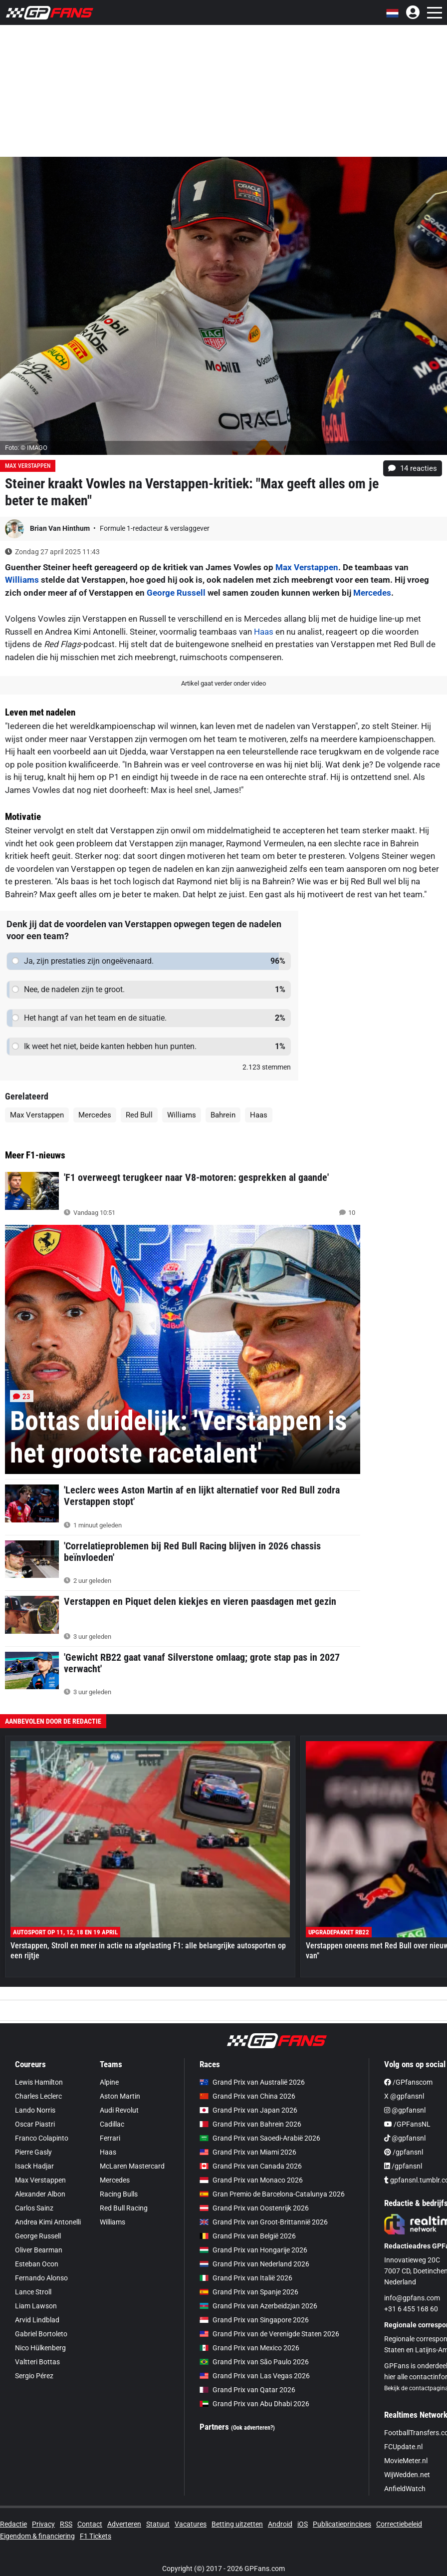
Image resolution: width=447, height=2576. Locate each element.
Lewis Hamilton (39, 2082)
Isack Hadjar (34, 2166)
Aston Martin (120, 2096)
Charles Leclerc (38, 2096)
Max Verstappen (27, 465)
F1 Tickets (95, 2536)
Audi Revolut (119, 2110)
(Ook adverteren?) (253, 2427)
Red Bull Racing (124, 2208)
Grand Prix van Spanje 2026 (249, 2292)
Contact (89, 2524)
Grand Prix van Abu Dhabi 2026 (254, 2404)
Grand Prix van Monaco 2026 (251, 2180)
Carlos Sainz (34, 2208)
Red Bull (139, 1114)
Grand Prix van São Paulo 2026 (254, 2362)
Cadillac (112, 2124)
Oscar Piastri (35, 2124)
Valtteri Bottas (37, 2362)
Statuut (158, 2524)
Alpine (109, 2082)
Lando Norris (35, 2110)
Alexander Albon (40, 2194)
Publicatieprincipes (342, 2524)
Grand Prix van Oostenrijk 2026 (254, 2208)
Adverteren (124, 2524)
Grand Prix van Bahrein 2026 (250, 2124)
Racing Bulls (119, 2194)
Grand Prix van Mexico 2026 (249, 2348)
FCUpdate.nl (403, 2447)
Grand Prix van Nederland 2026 (254, 2264)
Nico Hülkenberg (40, 2348)
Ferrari (110, 2138)
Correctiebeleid (399, 2524)
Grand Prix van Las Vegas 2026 (255, 2376)
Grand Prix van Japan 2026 (248, 2110)
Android (280, 2524)
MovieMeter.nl (406, 2461)
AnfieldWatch (405, 2489)
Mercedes (372, 593)
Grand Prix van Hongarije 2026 (253, 2250)
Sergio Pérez (34, 2376)
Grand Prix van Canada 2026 (251, 2166)
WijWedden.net (407, 2475)
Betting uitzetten (237, 2524)
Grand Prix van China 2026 (247, 2096)
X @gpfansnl (404, 2096)
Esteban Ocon (36, 2264)
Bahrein (223, 1114)
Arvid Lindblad (37, 2320)
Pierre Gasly (33, 2152)
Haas (263, 632)
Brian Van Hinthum (60, 528)
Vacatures (191, 2524)
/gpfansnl (403, 2152)
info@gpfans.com (412, 2298)
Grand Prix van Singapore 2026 (254, 2320)
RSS (66, 2524)
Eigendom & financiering (37, 2536)
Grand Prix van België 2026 (248, 2236)
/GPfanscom (408, 2082)
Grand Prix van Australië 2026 (252, 2082)
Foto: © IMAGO (26, 447)
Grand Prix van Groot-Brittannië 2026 (264, 2222)
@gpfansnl (405, 2110)
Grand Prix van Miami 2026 (248, 2152)
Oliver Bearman (38, 2250)
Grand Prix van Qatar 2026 (247, 2390)
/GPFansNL (407, 2124)
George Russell (176, 593)
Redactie (13, 2524)
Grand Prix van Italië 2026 (246, 2278)
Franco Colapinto (41, 2138)
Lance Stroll (33, 2292)
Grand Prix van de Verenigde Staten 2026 (269, 2334)
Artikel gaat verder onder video (223, 683)
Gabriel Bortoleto (41, 2334)
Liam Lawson (36, 2306)
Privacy (43, 2524)
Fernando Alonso (41, 2278)
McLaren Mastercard (132, 2166)
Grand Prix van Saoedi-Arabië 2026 (260, 2138)
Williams (22, 580)
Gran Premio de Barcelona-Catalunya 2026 (272, 2194)
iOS (302, 2524)
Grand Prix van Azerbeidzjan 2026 (258, 2306)
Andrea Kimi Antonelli (48, 2222)
